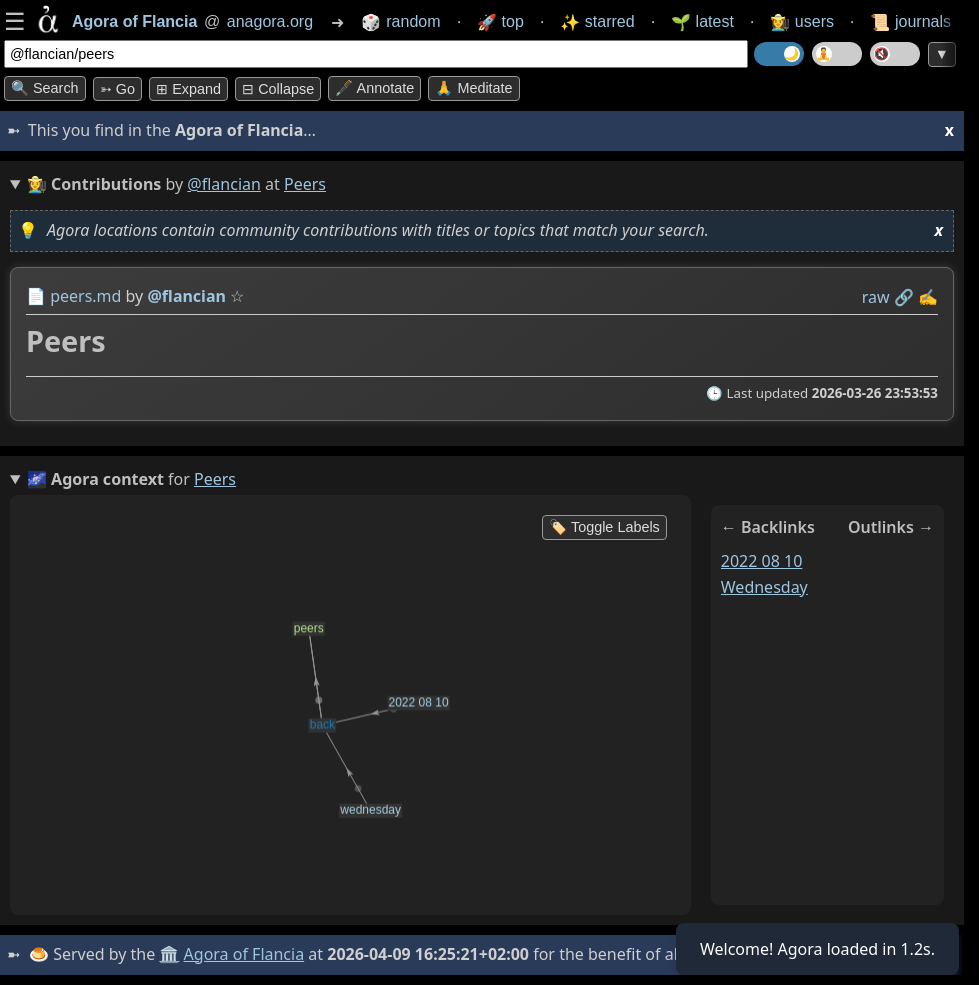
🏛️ (169, 954)
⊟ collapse (278, 89)
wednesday (764, 587)
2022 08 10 (762, 561)
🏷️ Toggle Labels (604, 527)
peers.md (85, 296)
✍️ (928, 297)
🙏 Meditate (473, 88)
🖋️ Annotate (374, 88)
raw (876, 297)
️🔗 (904, 297)
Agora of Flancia (244, 954)
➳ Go (117, 89)
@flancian (224, 184)
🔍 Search (45, 88)
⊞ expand (188, 89)
